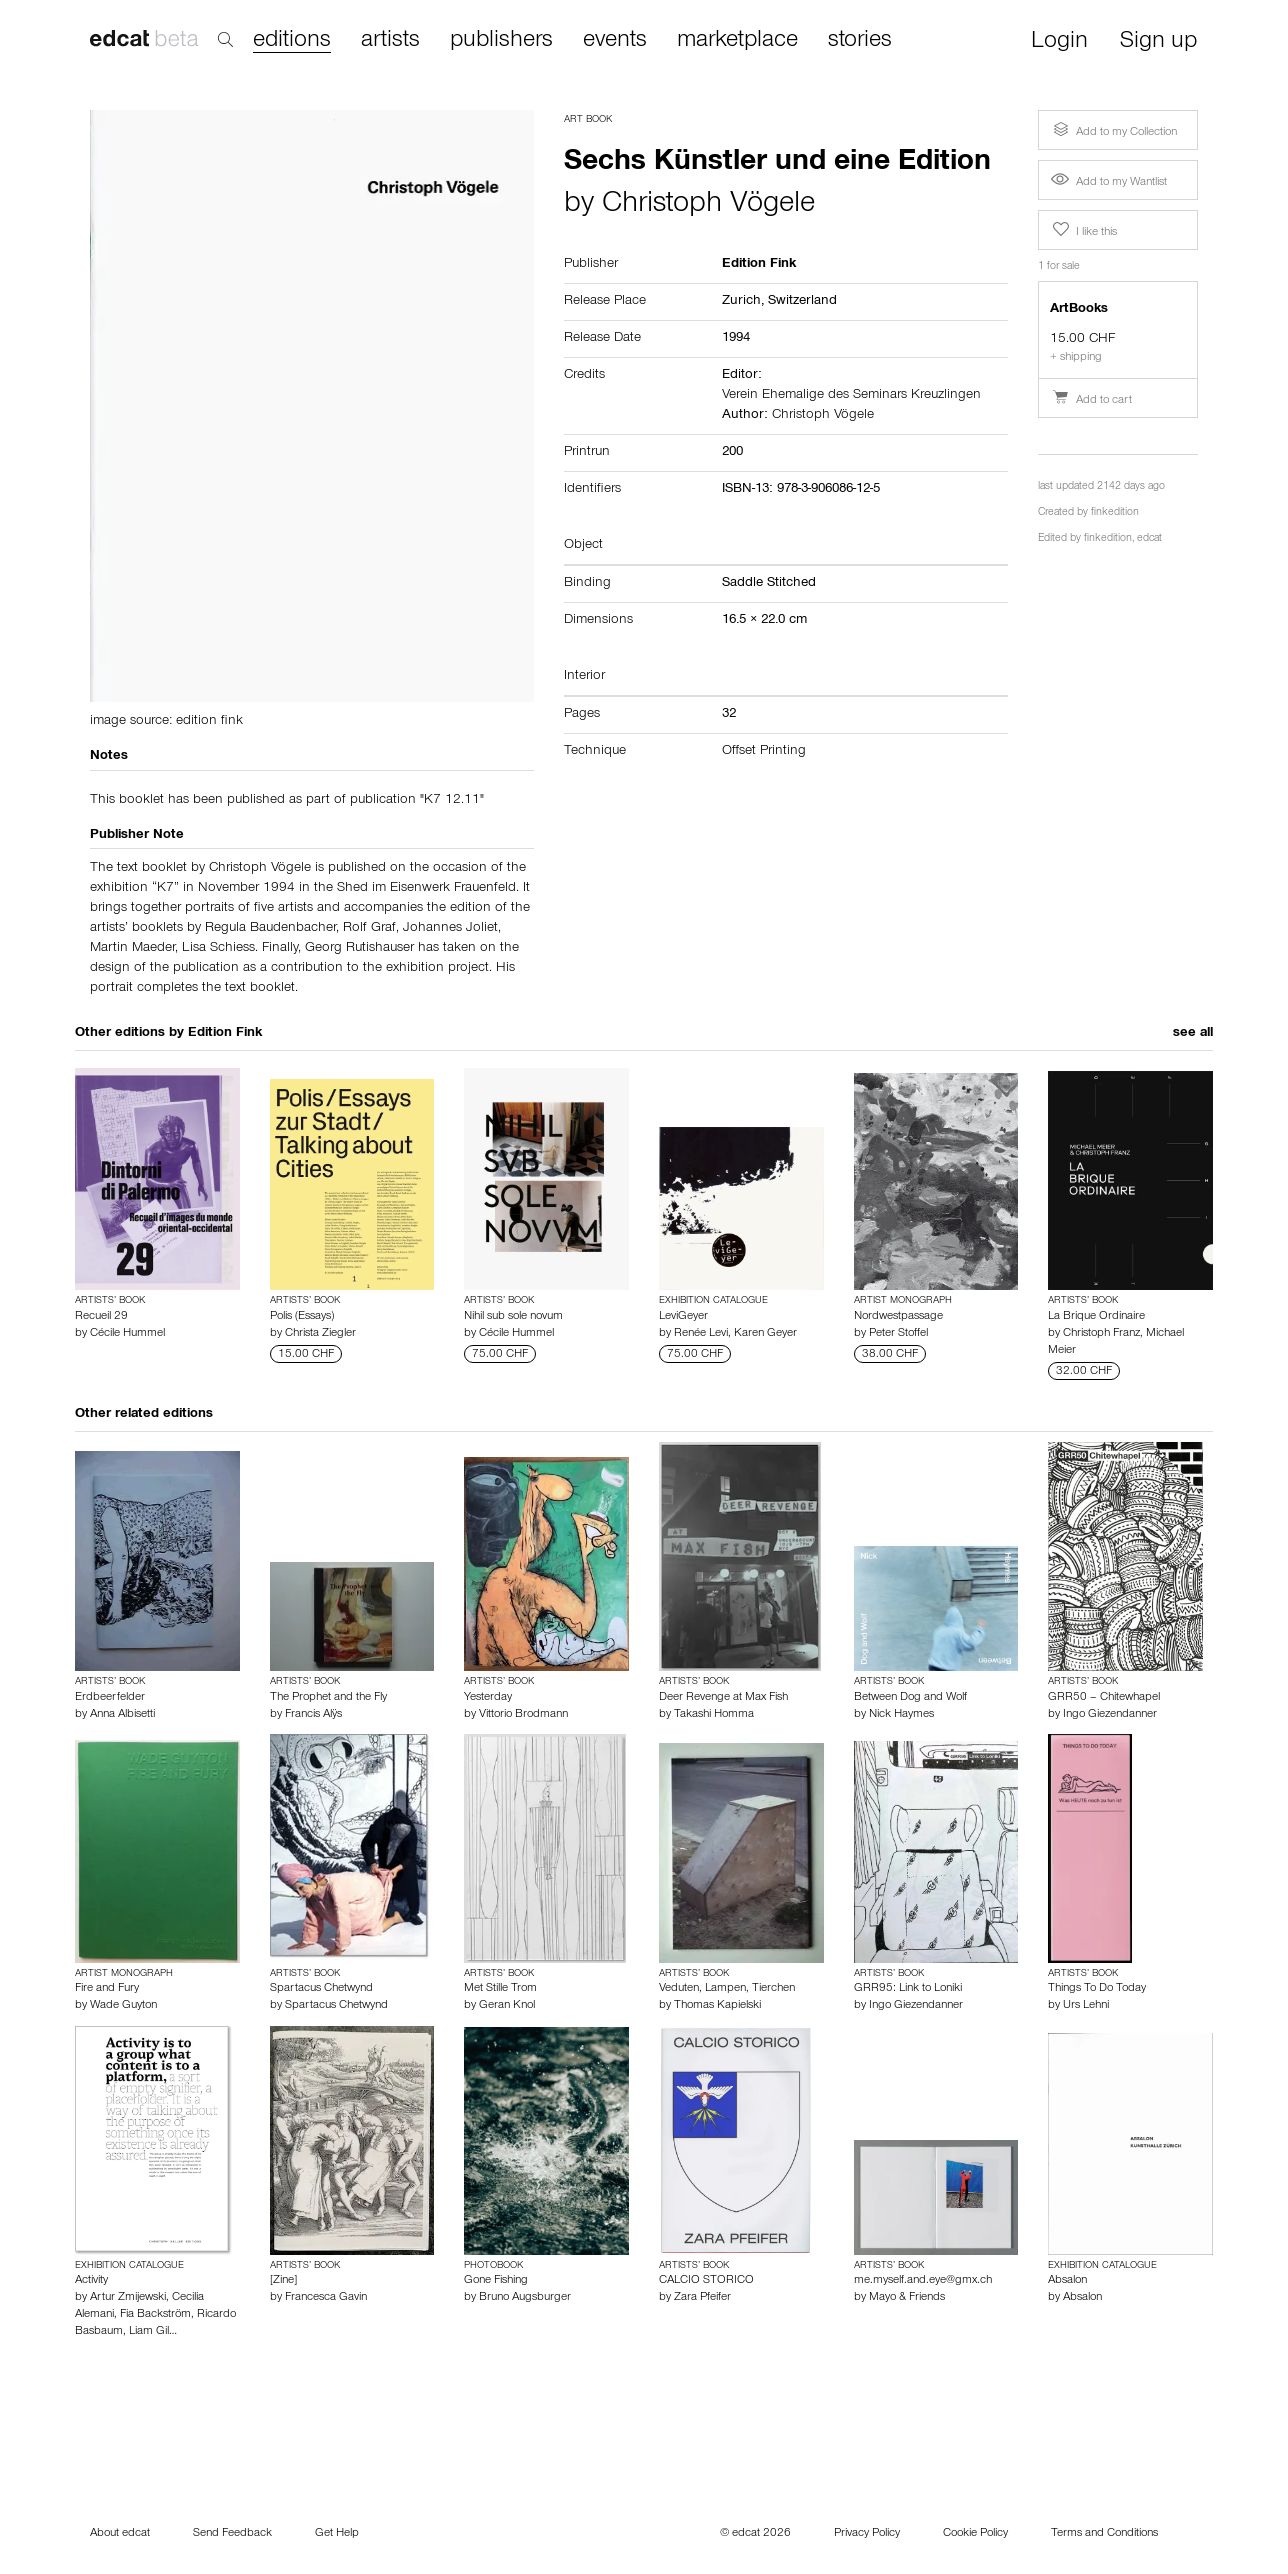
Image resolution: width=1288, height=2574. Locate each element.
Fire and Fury (107, 1989)
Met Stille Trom (500, 1989)
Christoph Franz (1101, 1334)
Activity (91, 2281)
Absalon (1067, 2281)
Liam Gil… (153, 2332)
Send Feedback (232, 2534)
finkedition (1115, 513)
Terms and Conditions (1104, 2534)
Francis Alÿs (313, 1715)
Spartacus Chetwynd (321, 1989)
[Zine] (283, 2281)
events (615, 41)
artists (390, 41)
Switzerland (802, 302)
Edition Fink (225, 1034)
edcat (1149, 539)
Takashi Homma (714, 1715)
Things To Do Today (1097, 1989)
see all (1193, 1034)
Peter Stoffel (898, 1334)
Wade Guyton (123, 2006)
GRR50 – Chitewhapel (1104, 1698)
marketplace (737, 41)
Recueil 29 (101, 1317)
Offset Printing (764, 752)
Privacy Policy (867, 2534)
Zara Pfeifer (702, 2298)
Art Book (588, 120)
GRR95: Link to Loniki (908, 1989)
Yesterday (488, 1698)
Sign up (1158, 42)
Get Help (337, 2534)
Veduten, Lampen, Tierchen (727, 1989)
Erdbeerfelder (110, 1698)
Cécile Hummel (127, 1334)
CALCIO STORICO (706, 2281)
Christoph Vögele (708, 206)
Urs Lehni (1086, 2006)
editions (292, 41)
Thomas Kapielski (717, 2006)
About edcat (120, 2534)
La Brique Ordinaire (1096, 1317)
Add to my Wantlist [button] (1109, 183)
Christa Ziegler (320, 1334)
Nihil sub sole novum (513, 1317)
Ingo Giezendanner (1110, 1715)
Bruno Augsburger (525, 2298)
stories (860, 41)
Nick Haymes (901, 1715)
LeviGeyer (683, 1317)
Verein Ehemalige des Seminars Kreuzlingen (851, 396)
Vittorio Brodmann (523, 1715)
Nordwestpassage (898, 1317)
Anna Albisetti (122, 1715)
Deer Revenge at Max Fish (723, 1698)
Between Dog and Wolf (910, 1698)
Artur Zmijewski (128, 2298)
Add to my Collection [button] (1113, 130)
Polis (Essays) (302, 1317)
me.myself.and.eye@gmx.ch (923, 2281)
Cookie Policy (975, 2534)
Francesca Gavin (326, 2298)
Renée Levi (701, 1334)
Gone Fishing (496, 2281)
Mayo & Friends (907, 2298)
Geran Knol (507, 2006)
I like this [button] (1083, 230)
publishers (501, 41)
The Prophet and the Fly (328, 1698)
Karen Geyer (765, 1334)
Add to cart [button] (1091, 401)
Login (1059, 42)
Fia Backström (155, 2315)
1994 (736, 339)
